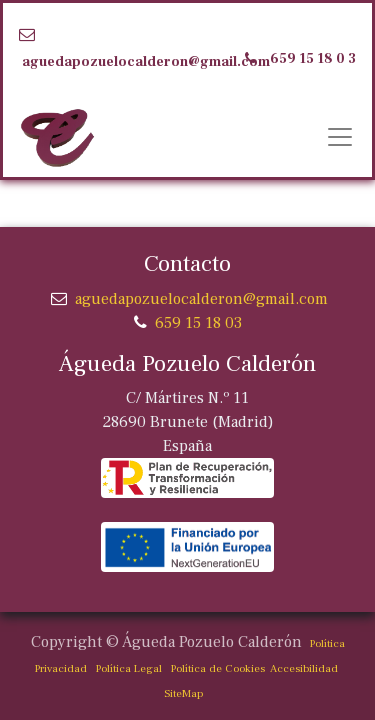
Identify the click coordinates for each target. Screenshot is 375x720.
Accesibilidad (301, 668)
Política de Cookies (218, 668)
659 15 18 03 (198, 323)
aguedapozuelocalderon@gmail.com (146, 62)
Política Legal (129, 668)
